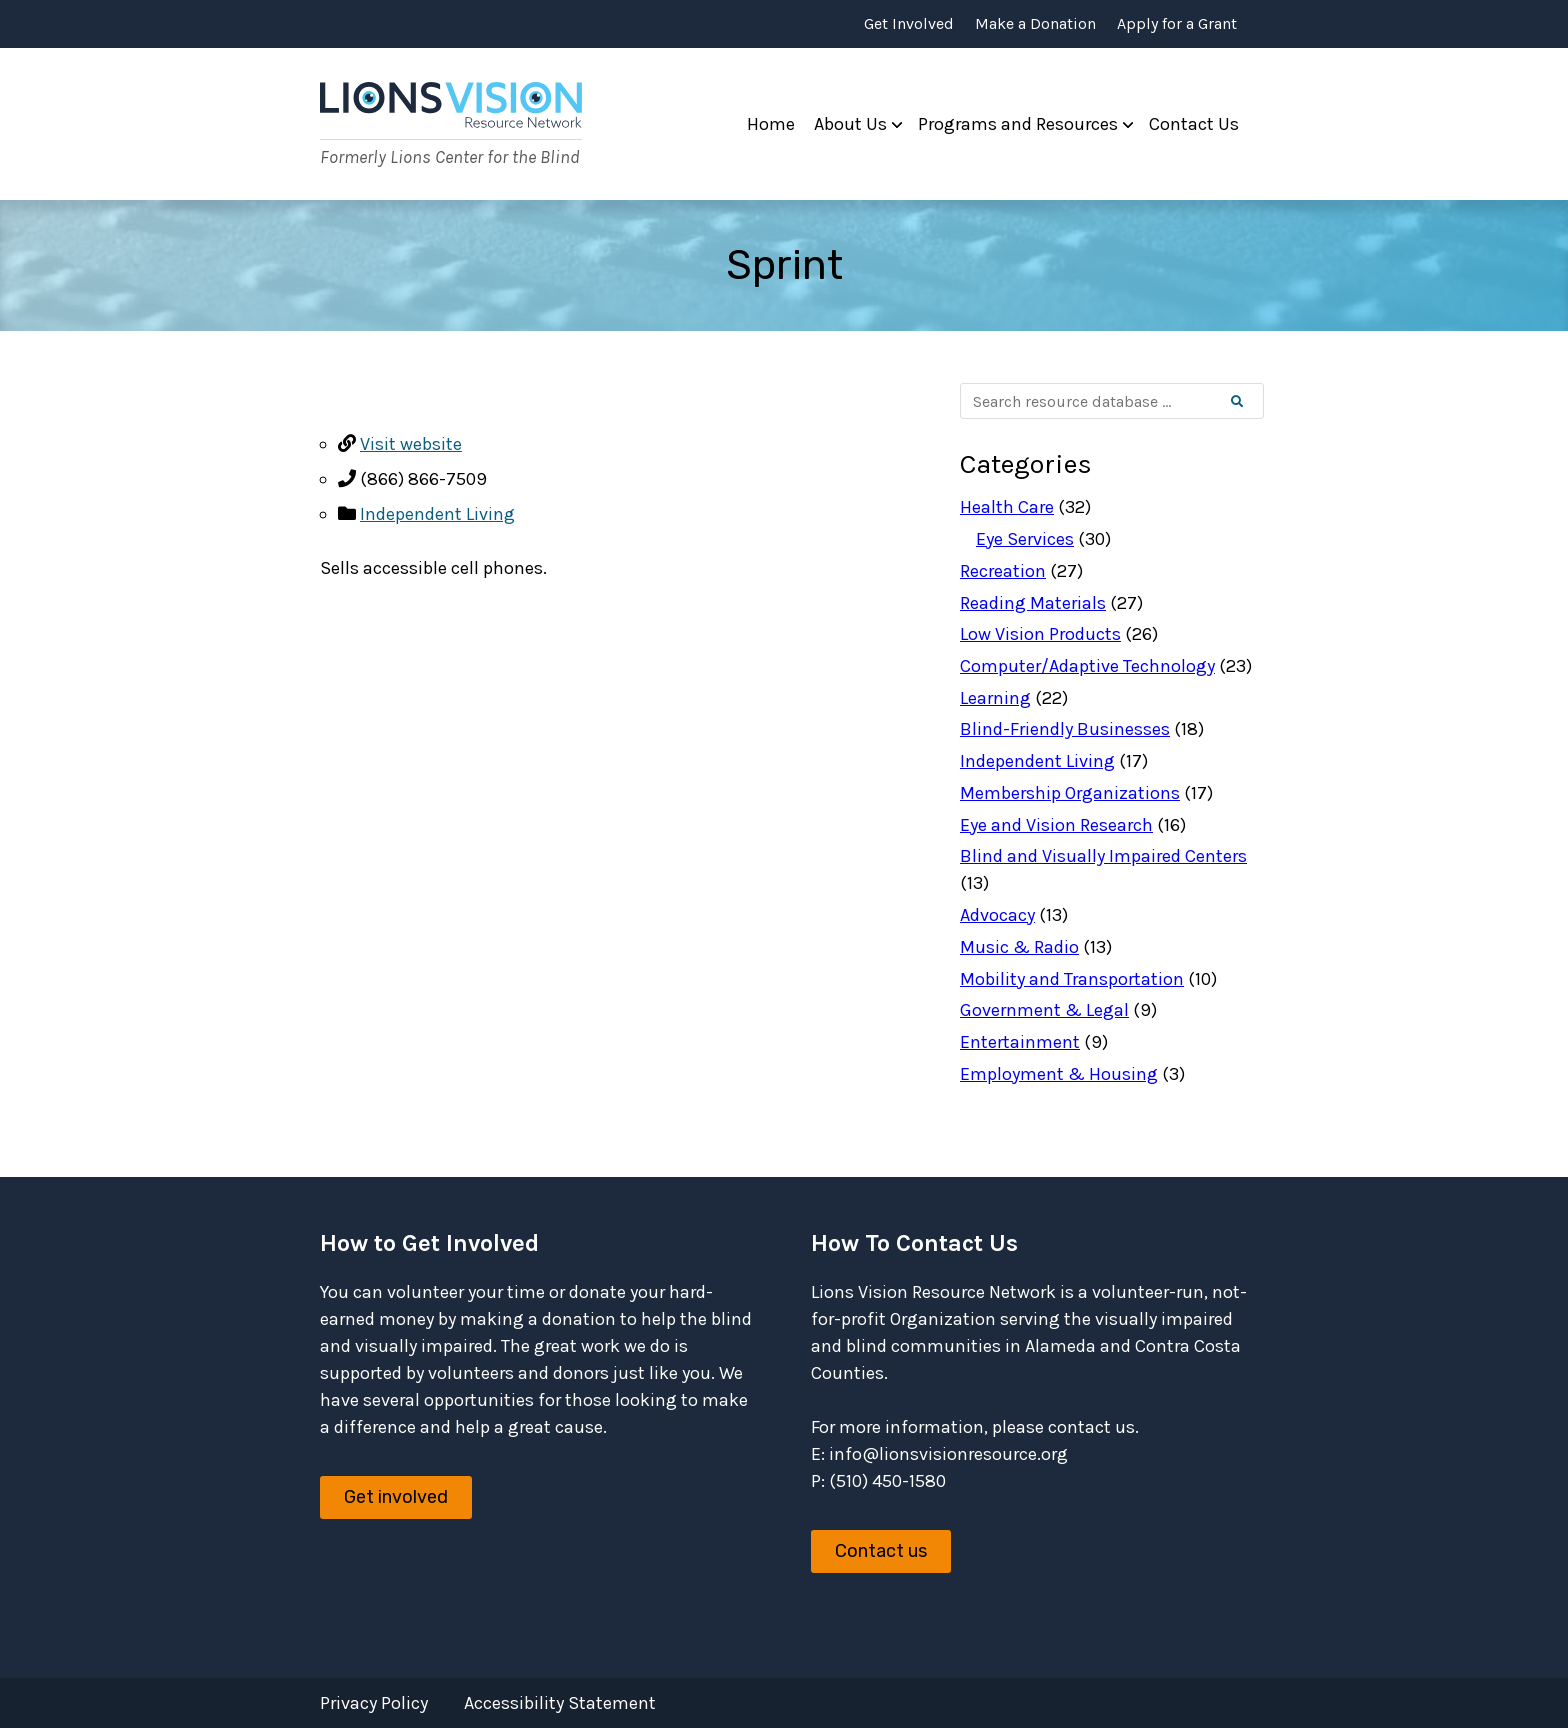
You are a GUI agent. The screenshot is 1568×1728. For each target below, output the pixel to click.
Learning (995, 698)
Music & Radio (1019, 947)
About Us (850, 124)
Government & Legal (1044, 1010)
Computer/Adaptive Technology (1087, 666)
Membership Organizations (1070, 793)
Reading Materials (1033, 603)
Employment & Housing (1059, 1074)
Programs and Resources (1018, 124)
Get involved (396, 1497)
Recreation (1003, 571)
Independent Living (437, 514)
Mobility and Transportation (1072, 979)
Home (771, 124)
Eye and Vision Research (1056, 825)
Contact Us (1194, 124)
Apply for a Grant (1177, 24)
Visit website (411, 444)
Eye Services (1025, 539)
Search (1253, 402)
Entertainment (1020, 1042)
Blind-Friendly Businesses (1065, 729)
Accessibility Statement (560, 1703)
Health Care (1007, 507)
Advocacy (997, 915)
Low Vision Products (1040, 634)
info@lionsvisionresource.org (948, 1454)
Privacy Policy (374, 1703)
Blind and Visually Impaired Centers (1103, 856)
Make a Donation (1035, 24)
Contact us (881, 1551)
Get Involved (909, 24)
